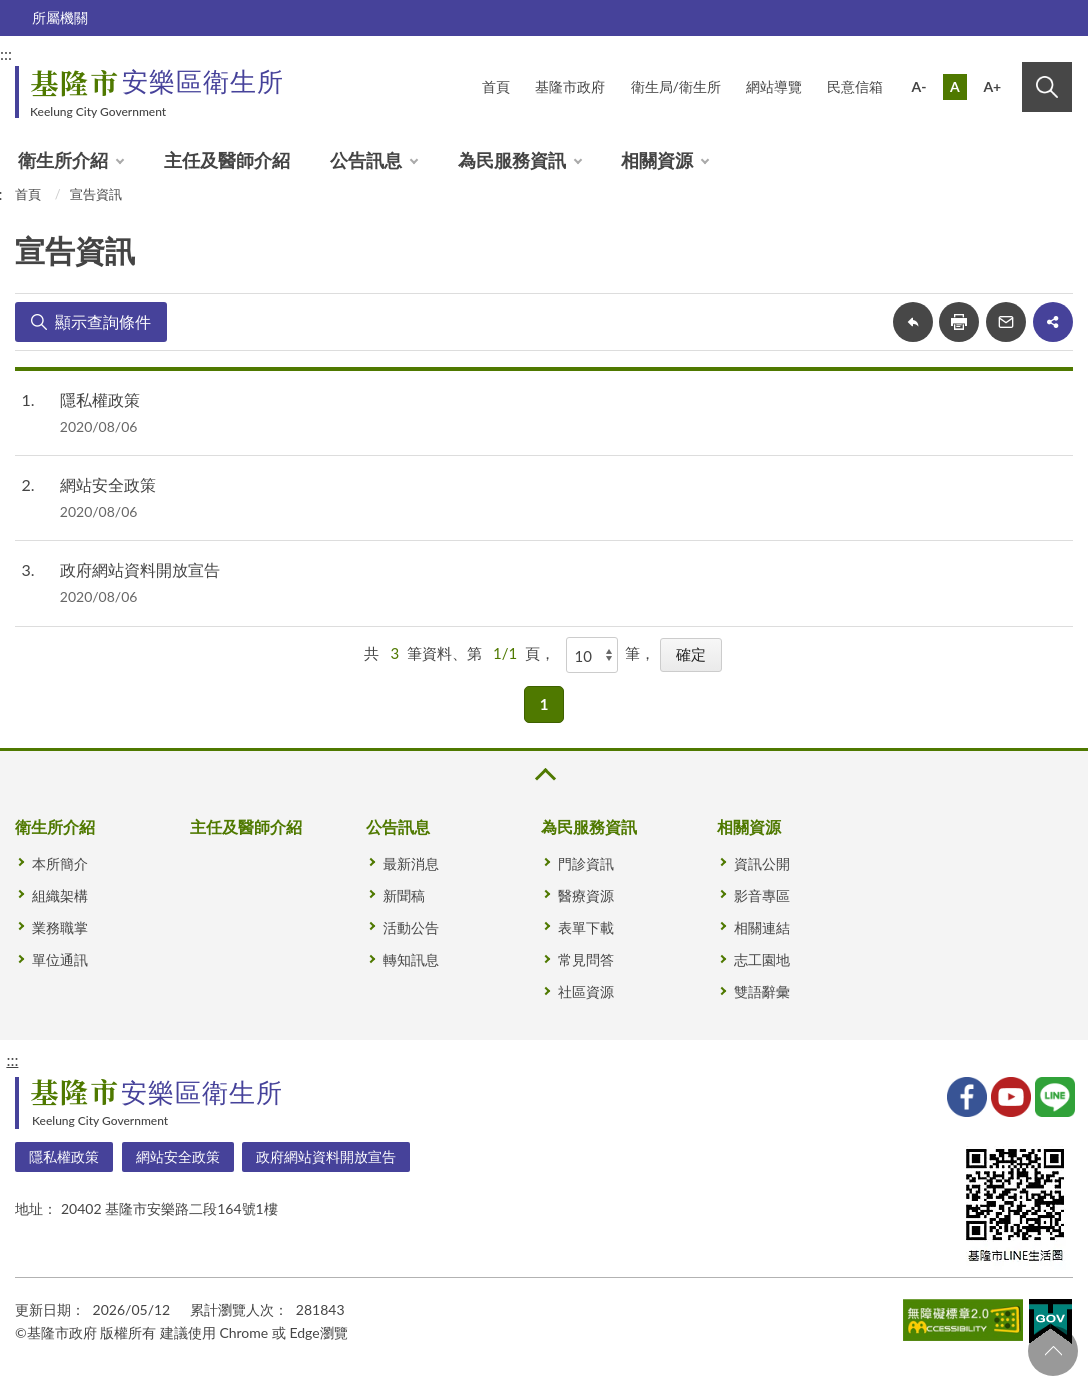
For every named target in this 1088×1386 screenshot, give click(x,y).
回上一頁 (913, 322)
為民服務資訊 (512, 160)
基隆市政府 (570, 86)
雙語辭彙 (762, 991)
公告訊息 (366, 160)
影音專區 (762, 895)
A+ (992, 86)
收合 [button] (544, 774)
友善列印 (959, 322)
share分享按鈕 (1053, 322)
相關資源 (657, 160)
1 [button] (544, 704)
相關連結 (762, 927)
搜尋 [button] (1047, 87)
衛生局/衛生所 (676, 86)
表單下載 (586, 927)
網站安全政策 (108, 484)
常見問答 (586, 959)
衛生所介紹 (63, 160)
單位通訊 (60, 959)
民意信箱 (855, 86)
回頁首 (1053, 1351)
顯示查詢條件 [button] (103, 321)
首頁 (496, 86)
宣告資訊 (96, 194)
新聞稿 (404, 895)
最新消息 (411, 863)
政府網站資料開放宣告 (140, 569)
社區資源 (586, 991)
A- (919, 86)
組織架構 (60, 895)
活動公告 (411, 927)
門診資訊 (586, 863)
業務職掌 (60, 927)
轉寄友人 (1006, 322)
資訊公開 (762, 863)
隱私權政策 (100, 399)
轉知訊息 (411, 959)
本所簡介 (60, 863)
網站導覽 (774, 86)
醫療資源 (586, 895)
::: (12, 1059)
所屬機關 (60, 17)
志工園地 (762, 959)
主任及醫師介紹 (227, 160)
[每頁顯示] (592, 655)
